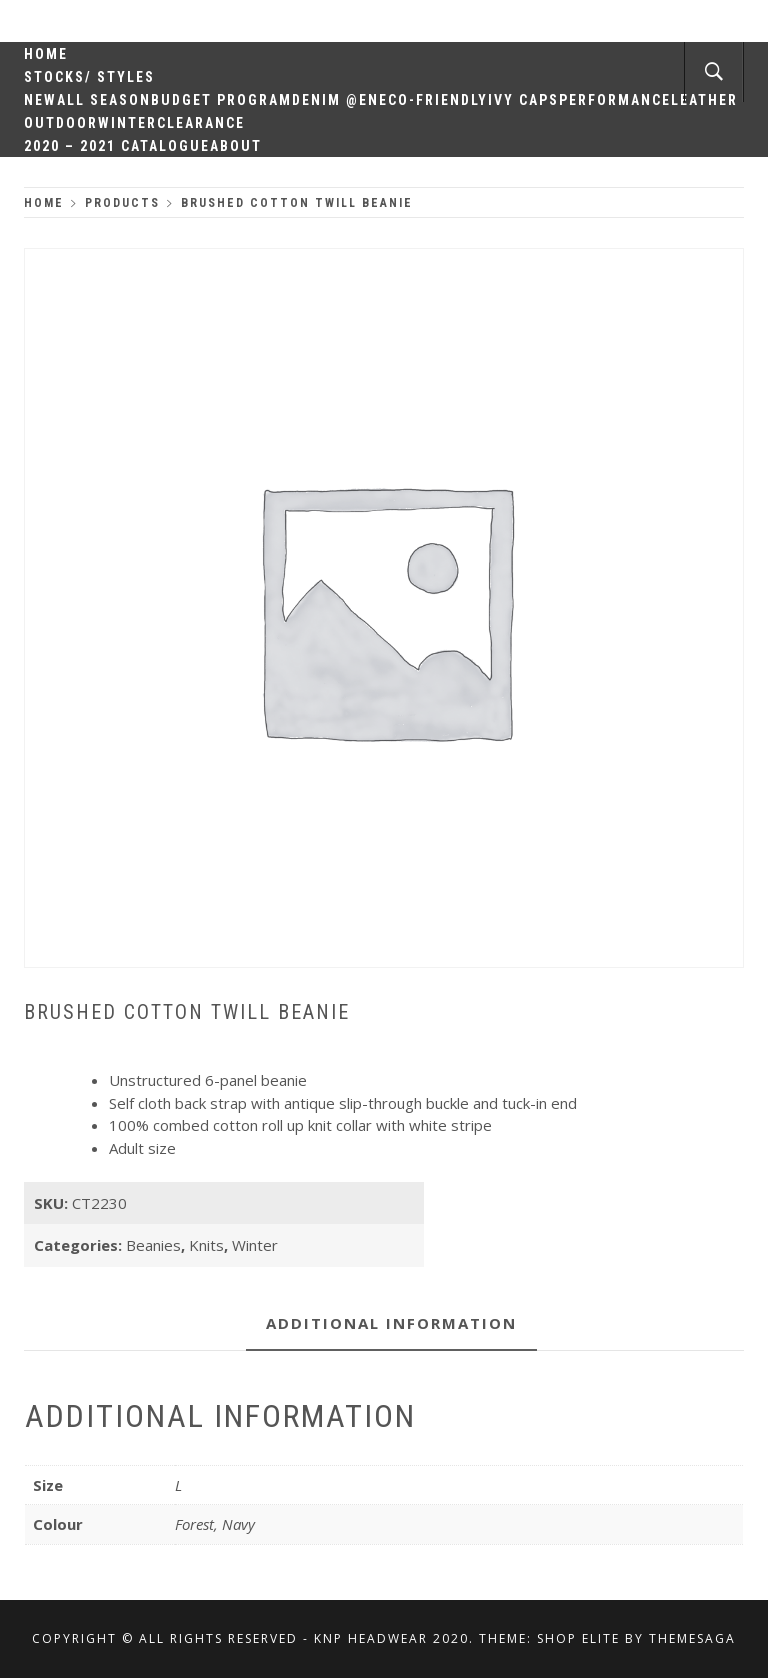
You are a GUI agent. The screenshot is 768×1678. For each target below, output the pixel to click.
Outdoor (61, 123)
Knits (206, 1245)
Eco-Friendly (433, 100)
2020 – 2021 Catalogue (117, 146)
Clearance (201, 123)
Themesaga (692, 1638)
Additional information (391, 1323)
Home (46, 54)
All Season (104, 100)
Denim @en (335, 100)
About (236, 146)
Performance (615, 100)
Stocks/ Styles (89, 77)
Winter (127, 123)
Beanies (153, 1245)
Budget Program (221, 100)
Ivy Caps (523, 100)
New (40, 100)
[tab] (391, 1324)
